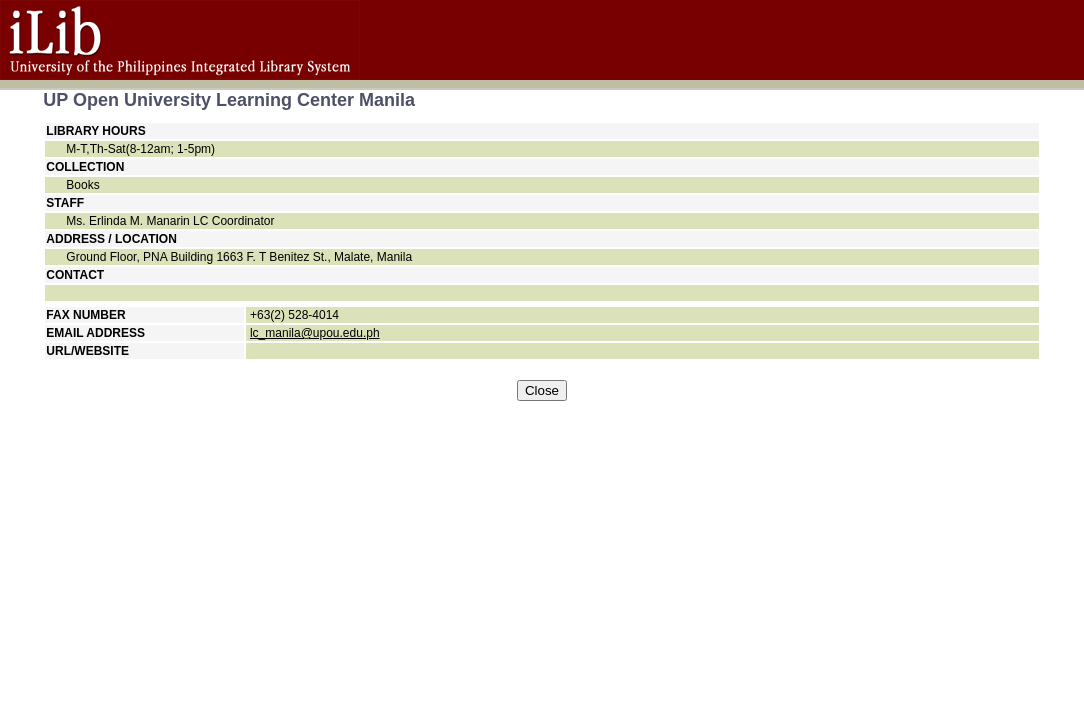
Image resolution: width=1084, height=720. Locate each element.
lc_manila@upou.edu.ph (315, 333)
